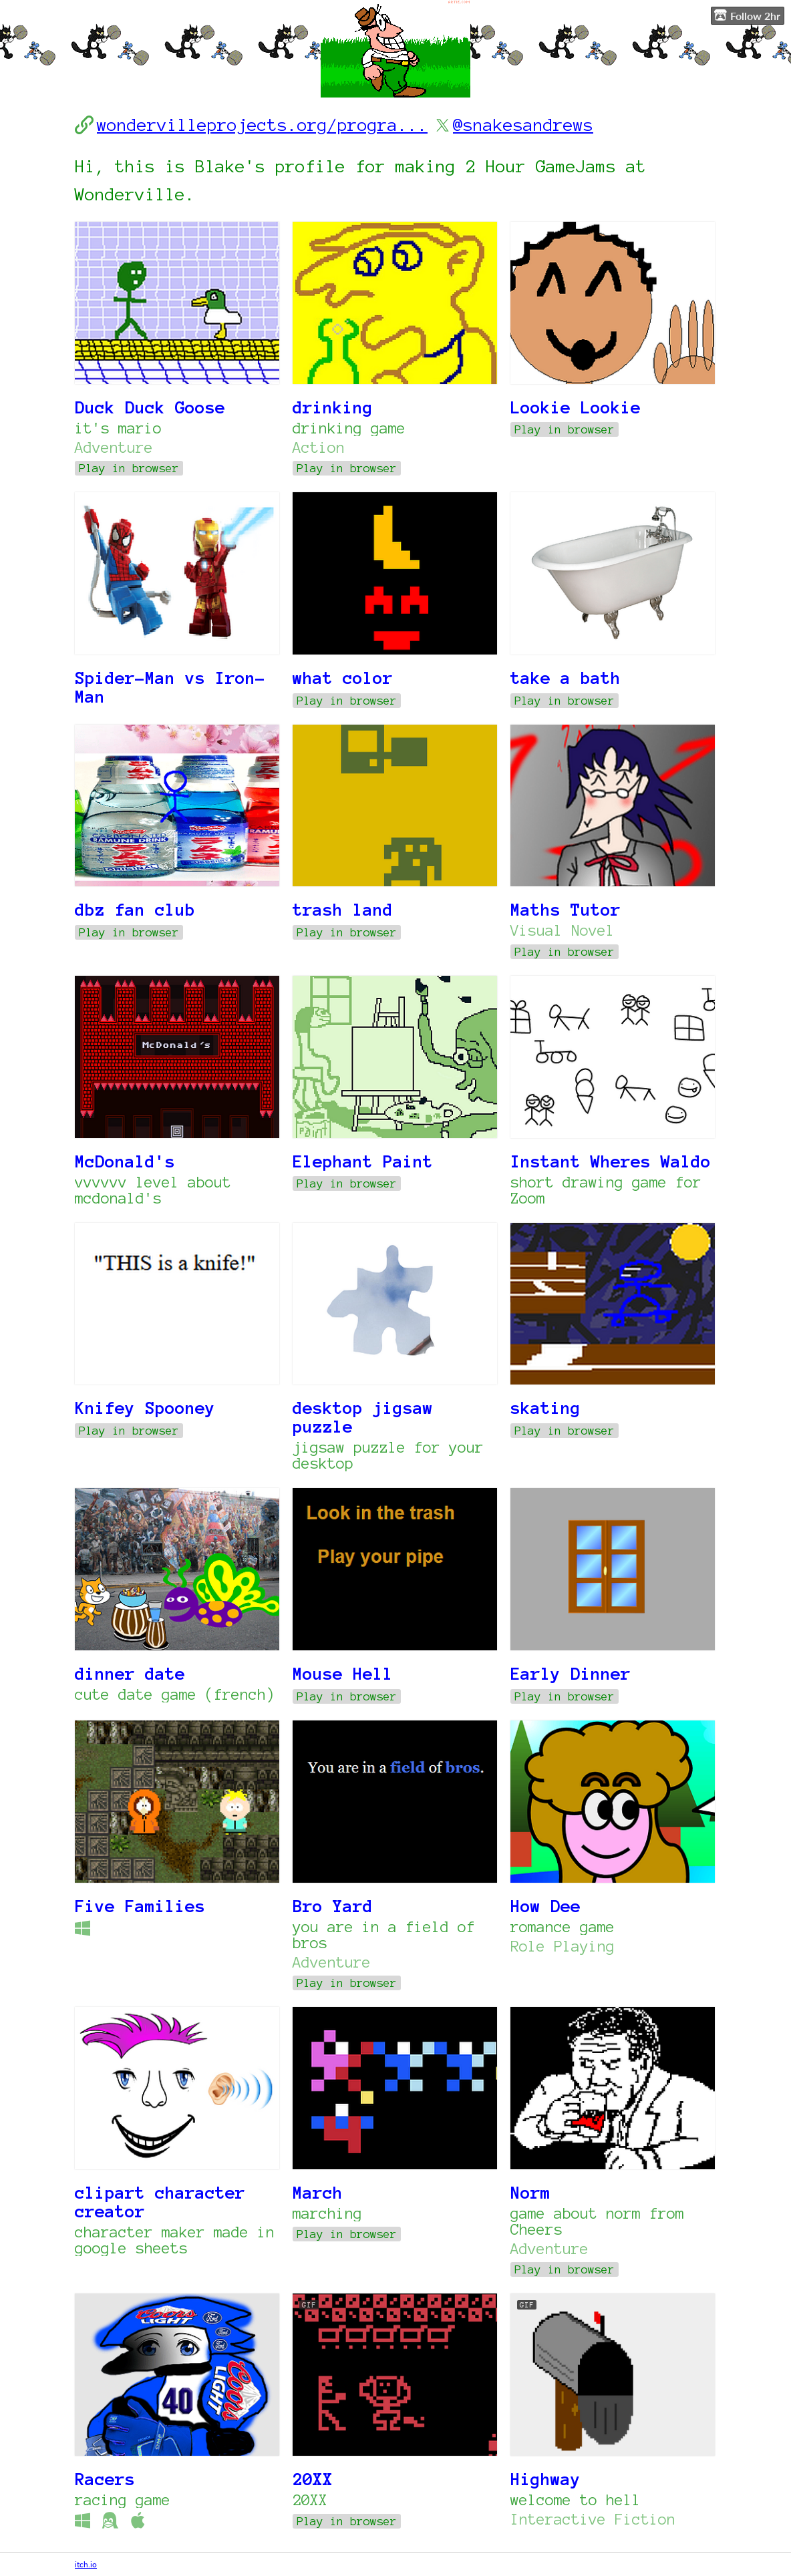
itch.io (86, 2564)
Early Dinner (570, 1673)
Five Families (140, 1906)
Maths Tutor (565, 909)
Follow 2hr (747, 15)
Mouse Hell (343, 1673)
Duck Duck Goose (150, 407)
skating (545, 1408)
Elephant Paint (363, 1161)
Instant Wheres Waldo (610, 1161)
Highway (545, 2479)
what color (343, 678)
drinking (333, 407)
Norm (530, 2192)
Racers (105, 2479)
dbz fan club (135, 909)
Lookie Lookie (575, 407)
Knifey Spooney (145, 1408)
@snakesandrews (523, 125)
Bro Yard (333, 1906)
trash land (343, 909)
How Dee (545, 1906)
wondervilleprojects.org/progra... (262, 125)
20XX (313, 2479)
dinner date (130, 1673)
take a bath (565, 678)
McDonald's (125, 1161)
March (318, 2192)
